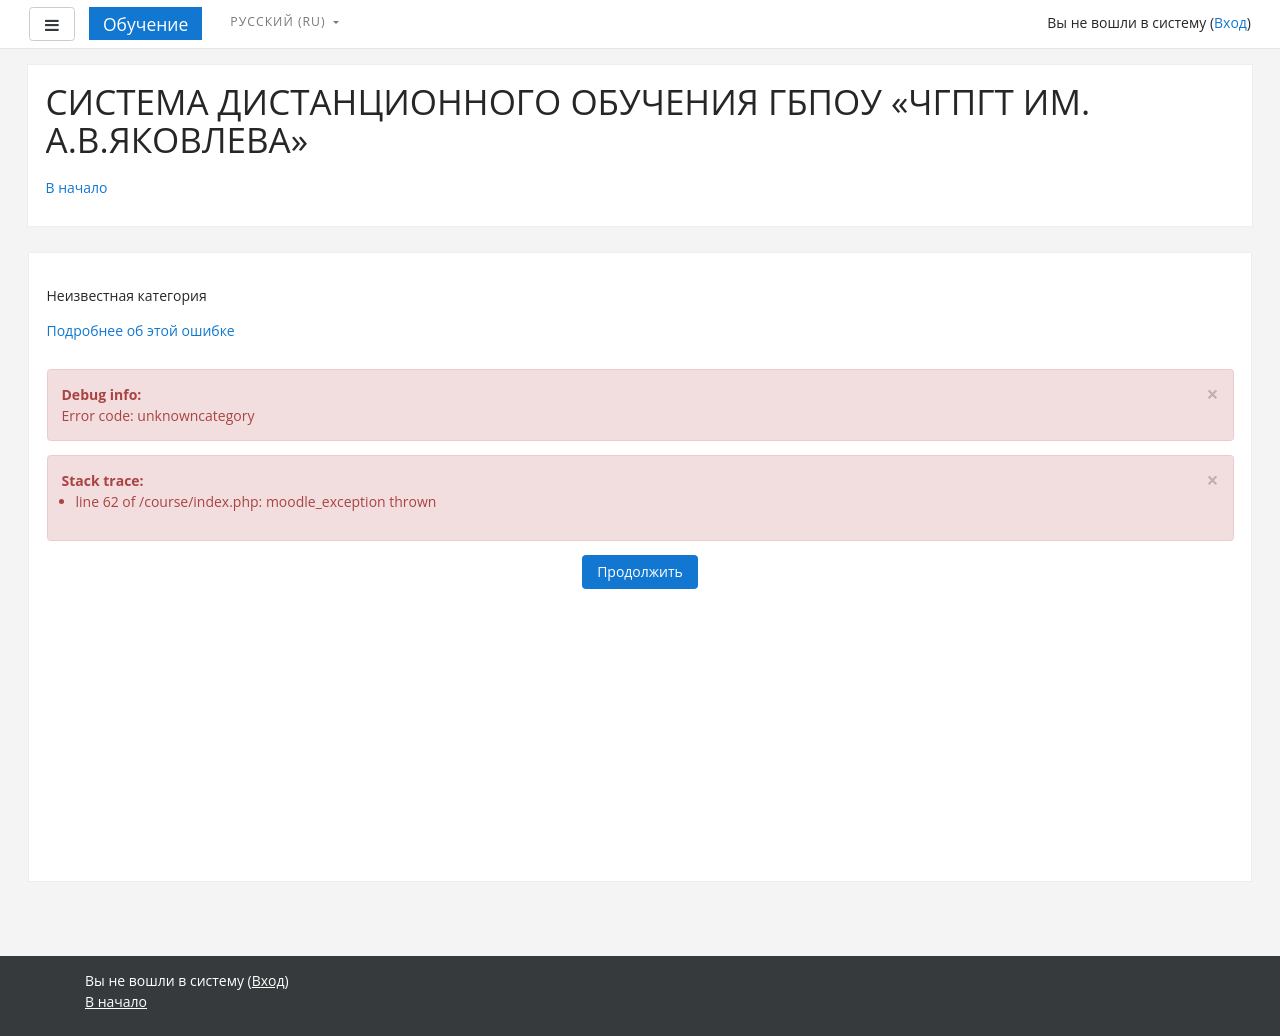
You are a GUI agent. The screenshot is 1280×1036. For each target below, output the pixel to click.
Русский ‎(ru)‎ (280, 21)
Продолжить (640, 571)
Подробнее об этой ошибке (141, 330)
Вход (1230, 22)
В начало (77, 187)
